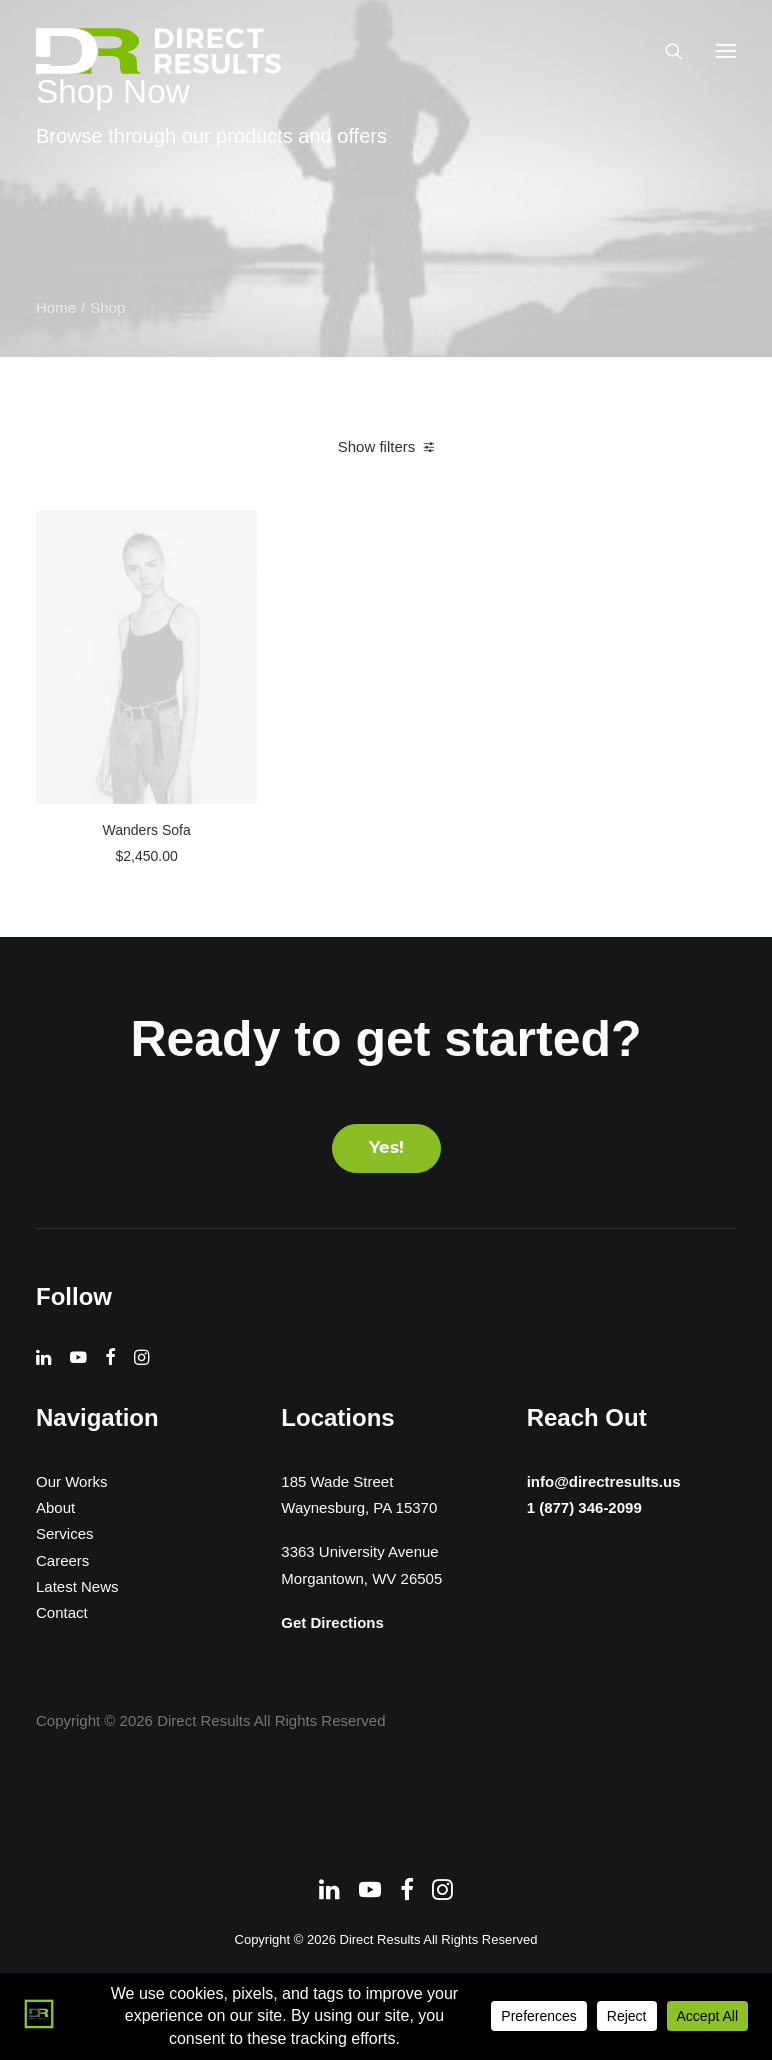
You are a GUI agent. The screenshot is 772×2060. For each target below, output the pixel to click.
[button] (726, 51)
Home (56, 307)
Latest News (77, 1586)
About (55, 1507)
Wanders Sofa (147, 830)
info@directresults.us (601, 1480)
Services (65, 1533)
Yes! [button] (386, 1148)
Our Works (71, 1481)
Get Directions (332, 1622)
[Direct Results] (160, 51)
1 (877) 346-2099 (580, 1508)
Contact (62, 1612)
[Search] (665, 51)
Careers (62, 1560)
